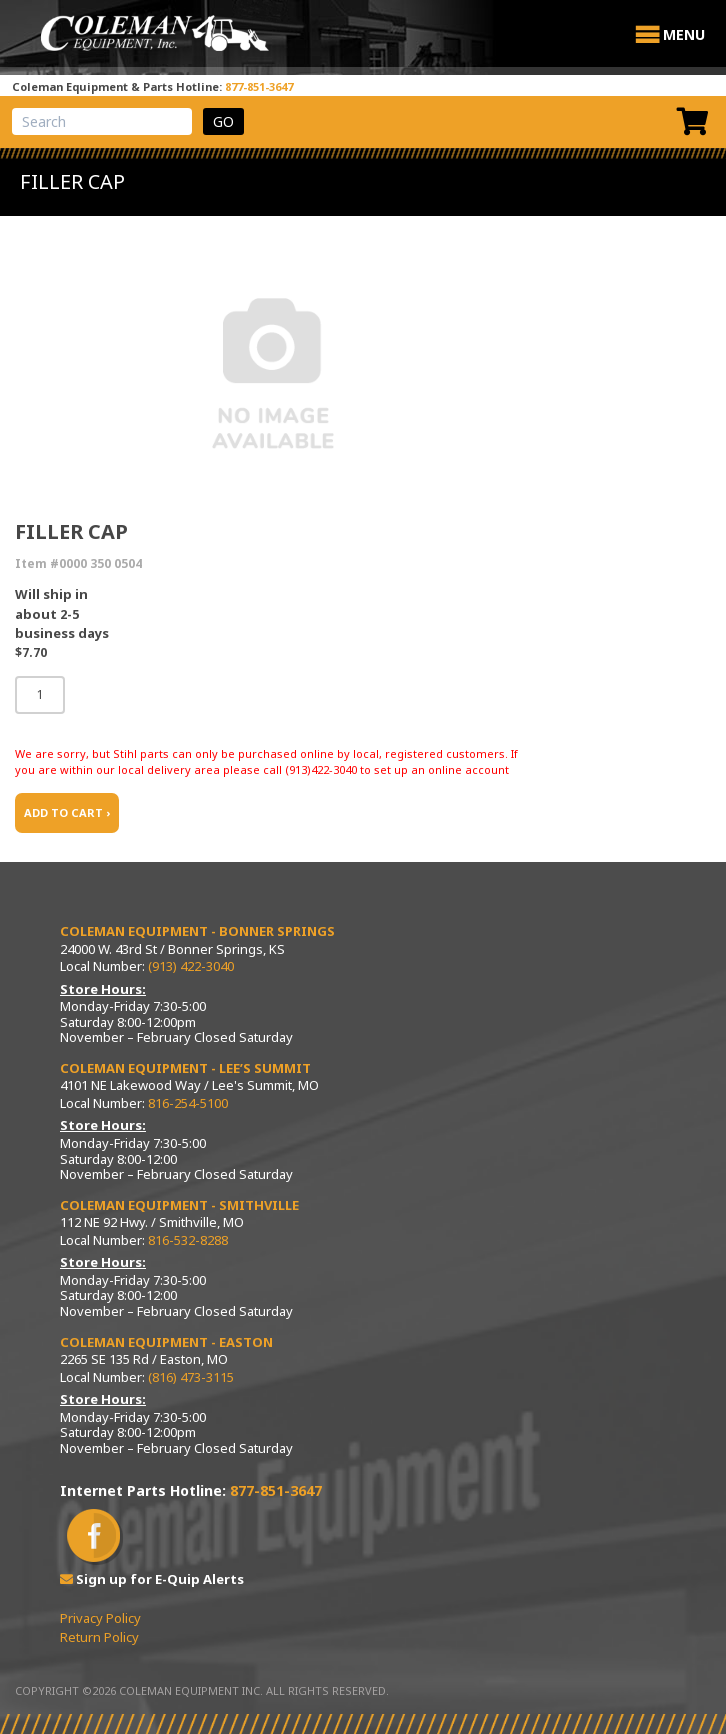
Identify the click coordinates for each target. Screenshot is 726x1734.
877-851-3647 (259, 86)
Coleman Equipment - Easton (166, 1342)
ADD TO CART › (67, 812)
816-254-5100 (188, 1103)
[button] (684, 35)
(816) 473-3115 (191, 1377)
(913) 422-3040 (191, 966)
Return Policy (99, 1637)
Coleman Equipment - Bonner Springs (197, 931)
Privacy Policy (100, 1618)
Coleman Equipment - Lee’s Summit (185, 1068)
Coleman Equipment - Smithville (179, 1205)
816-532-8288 (188, 1240)
